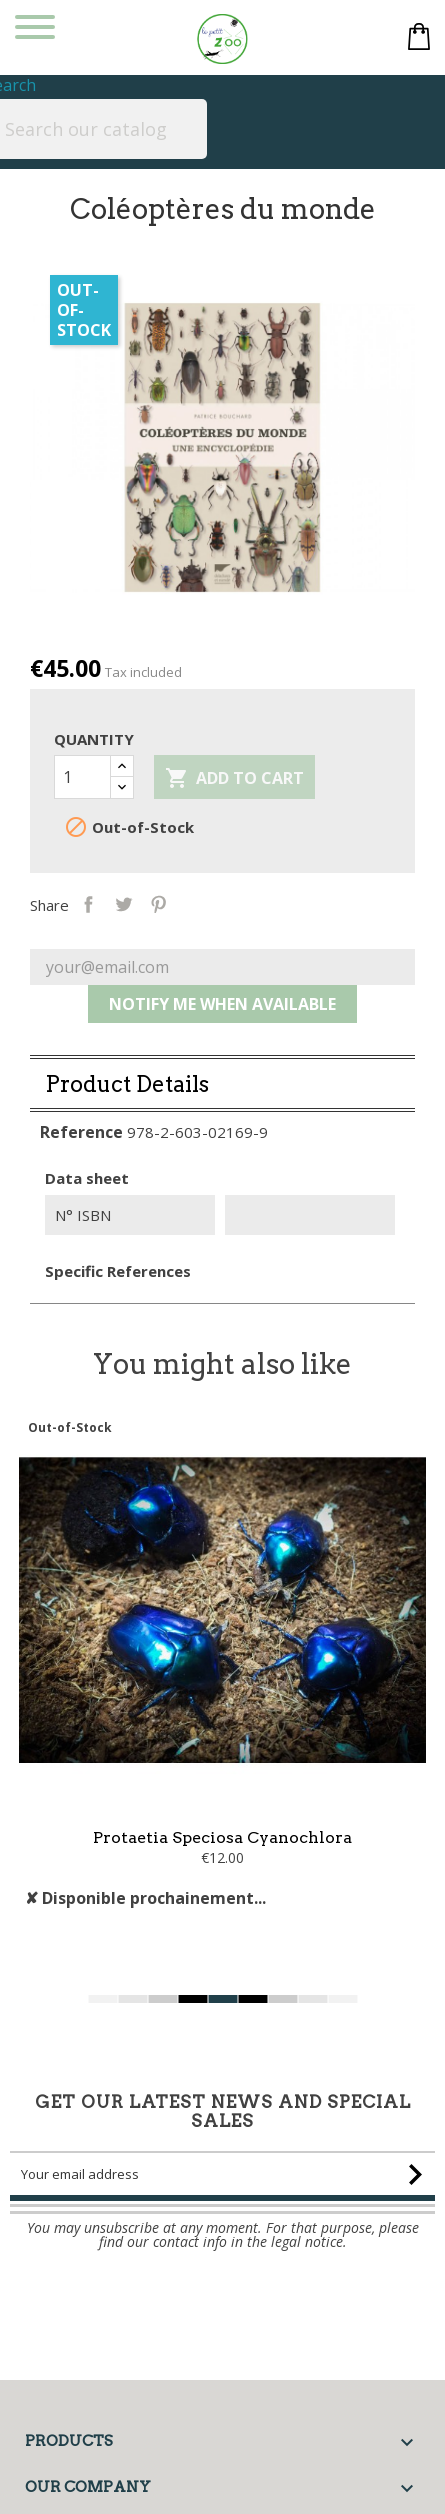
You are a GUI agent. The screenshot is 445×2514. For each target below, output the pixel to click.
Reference (81, 1175)
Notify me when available (222, 1047)
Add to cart (234, 779)
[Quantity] (82, 777)
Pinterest (201, 903)
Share (131, 903)
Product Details (127, 1127)
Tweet (166, 903)
